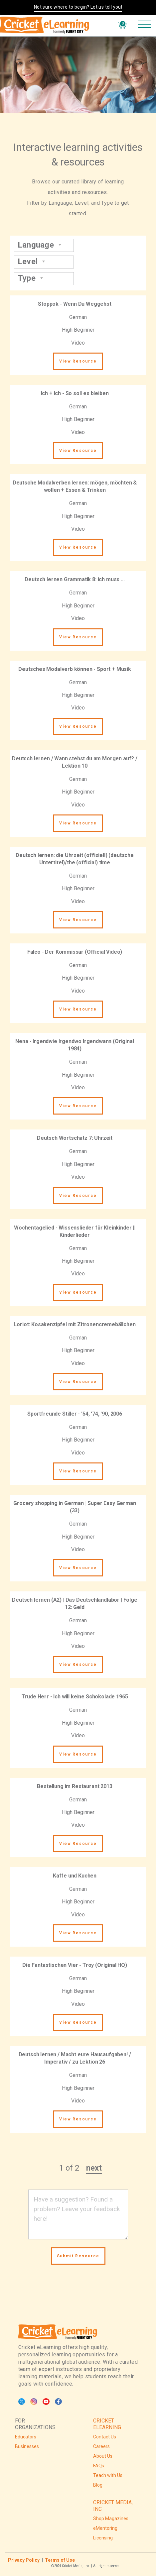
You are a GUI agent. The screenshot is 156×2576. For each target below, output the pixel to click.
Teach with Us (107, 2475)
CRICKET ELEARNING (107, 2423)
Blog (97, 2485)
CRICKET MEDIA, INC (113, 2505)
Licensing (103, 2537)
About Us (102, 2456)
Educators (25, 2436)
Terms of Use (60, 2560)
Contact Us (104, 2436)
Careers (101, 2446)
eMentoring (105, 2528)
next (94, 2168)
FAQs (98, 2465)
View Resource (77, 361)
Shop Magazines (110, 2518)
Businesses (27, 2446)
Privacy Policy (24, 2560)
